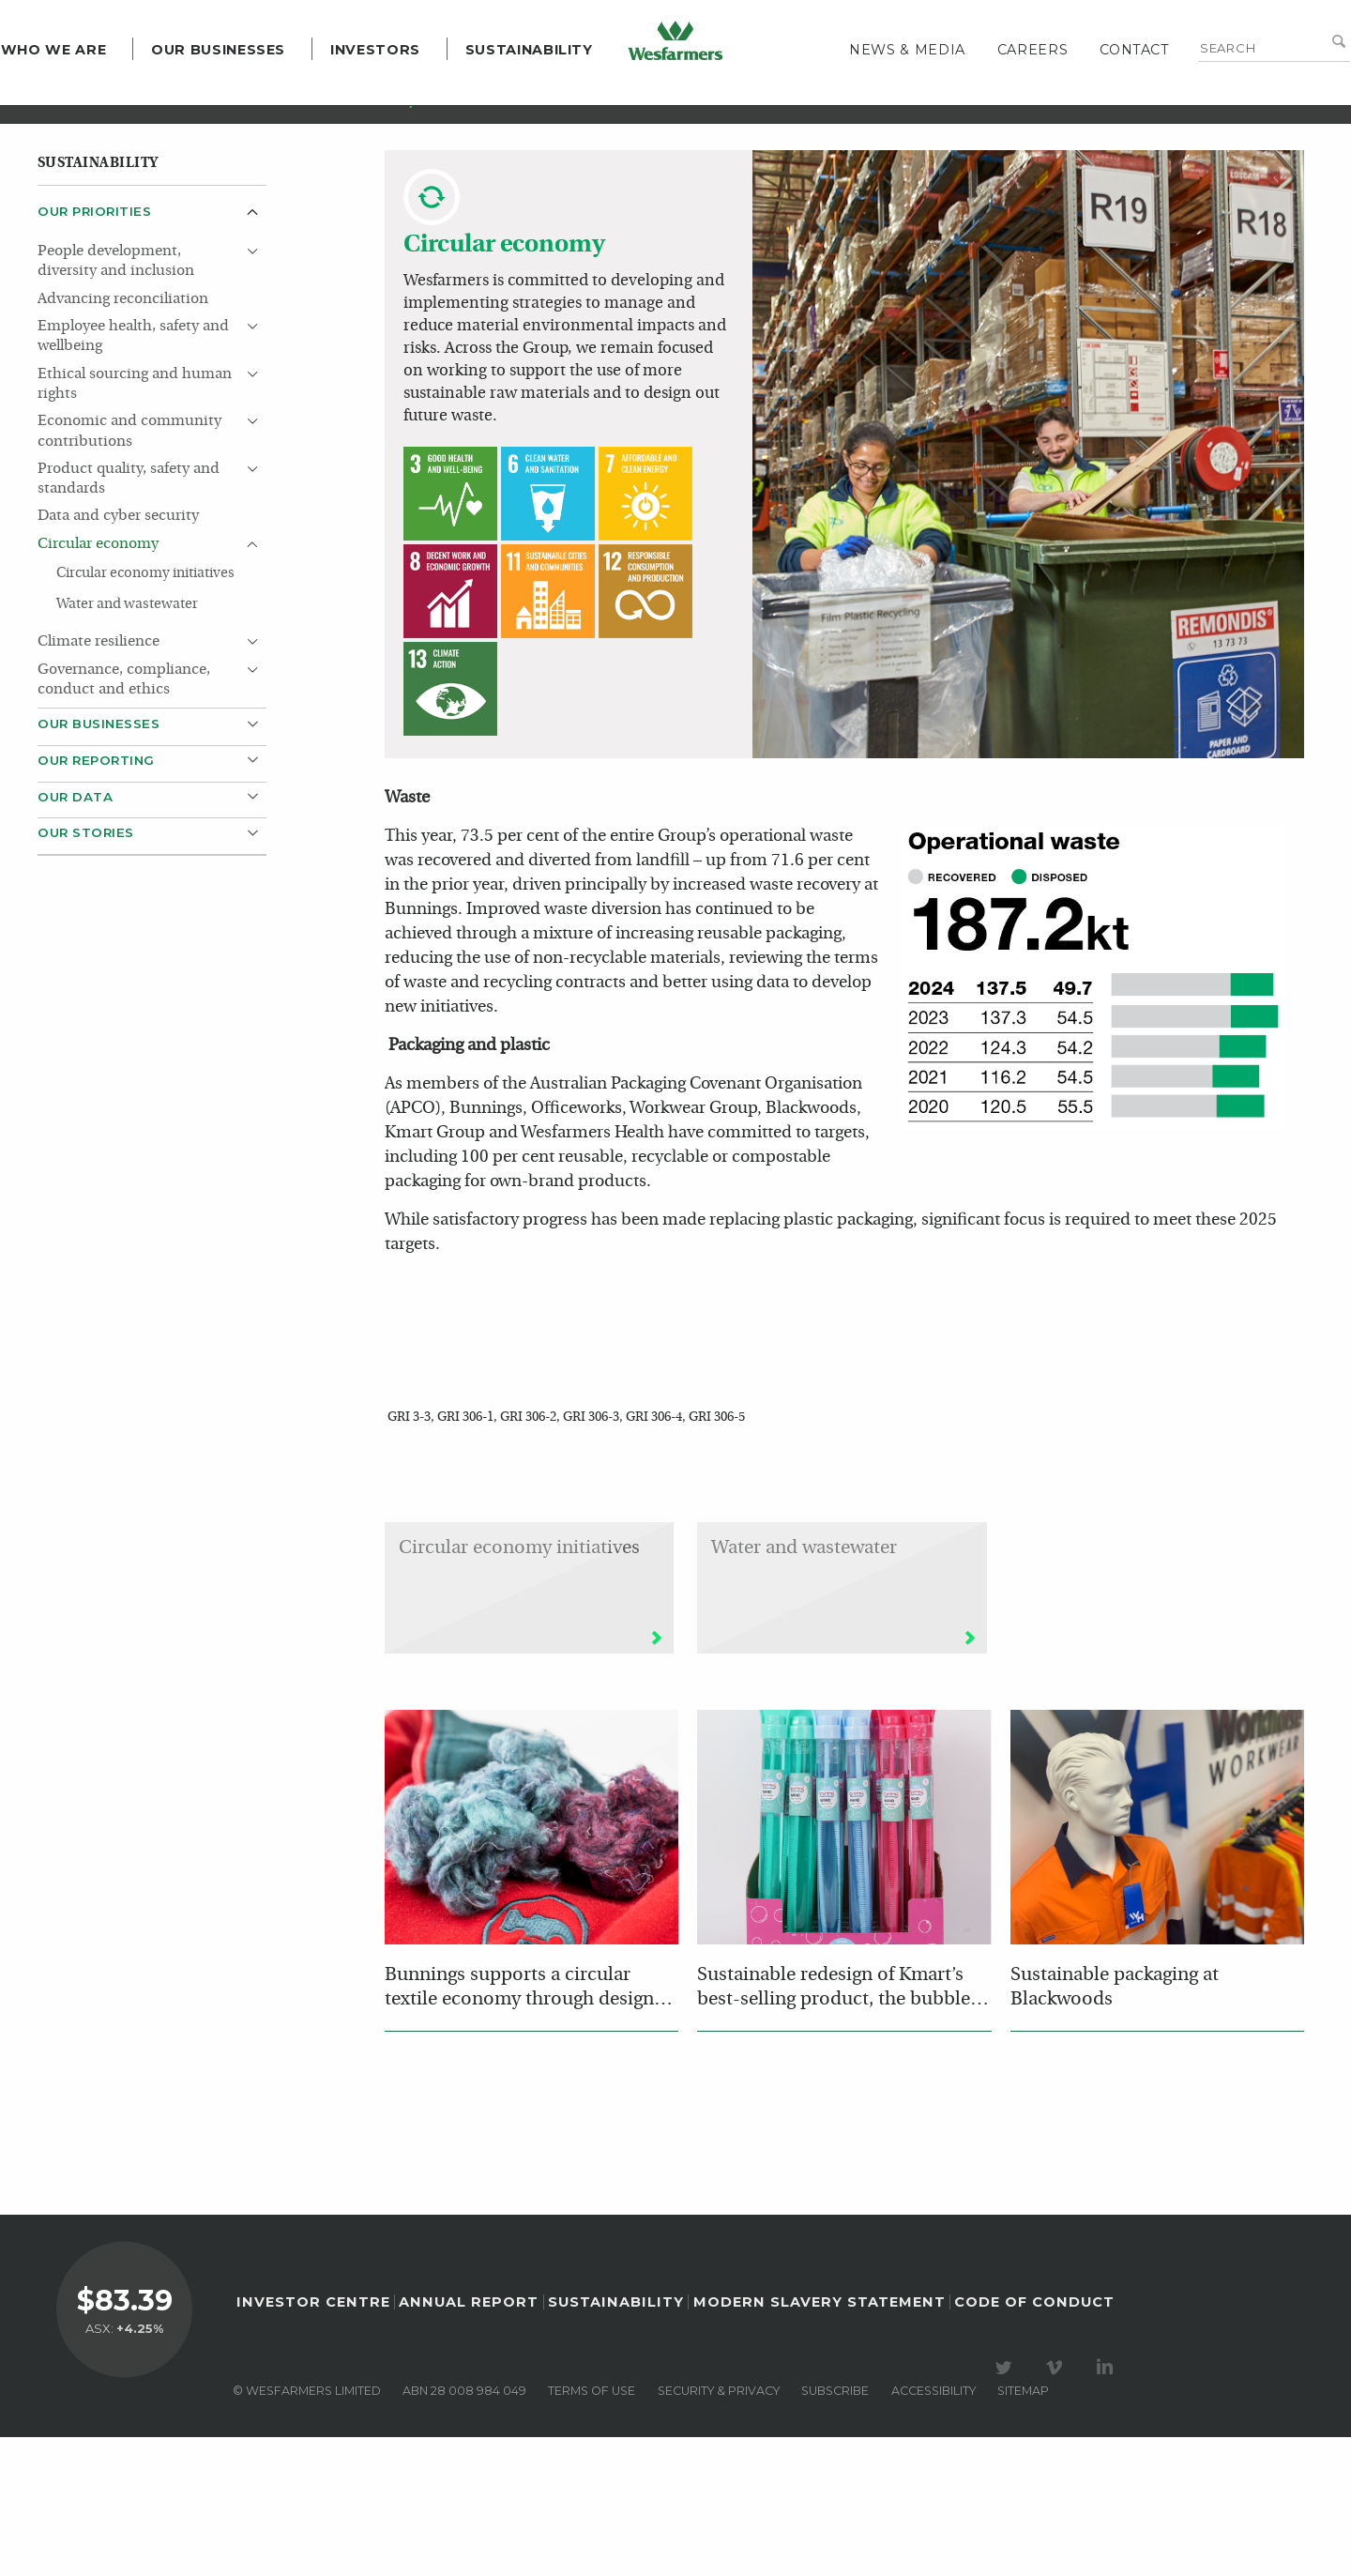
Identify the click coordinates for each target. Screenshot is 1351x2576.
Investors (412, 93)
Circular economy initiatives (145, 711)
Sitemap (1023, 2530)
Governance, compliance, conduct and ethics (124, 817)
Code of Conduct (1034, 2440)
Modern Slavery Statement (819, 2440)
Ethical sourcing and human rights (135, 522)
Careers (996, 93)
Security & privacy (719, 2530)
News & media (870, 93)
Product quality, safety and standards (129, 617)
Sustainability (566, 93)
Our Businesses (255, 93)
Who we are (90, 93)
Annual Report (469, 2440)
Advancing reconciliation (123, 437)
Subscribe (835, 2530)
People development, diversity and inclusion (116, 399)
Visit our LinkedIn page (1108, 2506)
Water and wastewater (127, 742)
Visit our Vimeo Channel (1057, 2506)
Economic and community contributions (129, 569)
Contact (1097, 93)
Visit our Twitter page (1006, 2506)
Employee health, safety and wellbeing (133, 474)
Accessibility (933, 2530)
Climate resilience (98, 779)
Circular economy (98, 682)
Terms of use (591, 2530)
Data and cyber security (118, 654)
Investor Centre (313, 2440)
